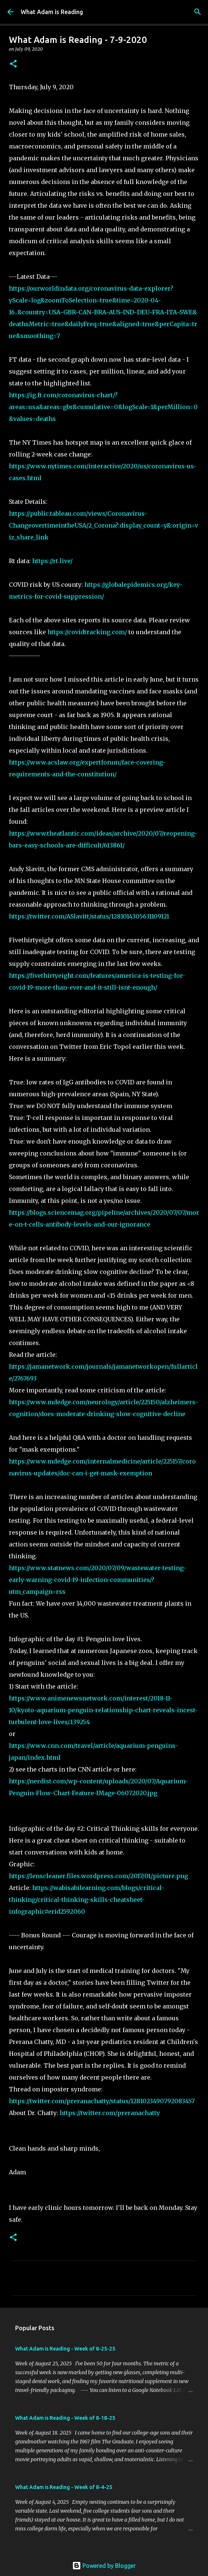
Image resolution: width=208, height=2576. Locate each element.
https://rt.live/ (52, 561)
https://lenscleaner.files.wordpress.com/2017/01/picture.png (98, 1876)
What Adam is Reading (52, 12)
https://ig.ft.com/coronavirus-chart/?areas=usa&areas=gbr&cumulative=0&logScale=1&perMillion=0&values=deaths (103, 406)
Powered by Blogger (104, 2565)
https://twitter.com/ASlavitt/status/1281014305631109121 (89, 916)
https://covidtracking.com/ (87, 632)
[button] (13, 64)
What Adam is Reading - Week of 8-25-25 (65, 2349)
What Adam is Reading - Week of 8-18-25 (65, 2418)
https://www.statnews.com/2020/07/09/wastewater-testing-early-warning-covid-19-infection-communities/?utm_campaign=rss (97, 1579)
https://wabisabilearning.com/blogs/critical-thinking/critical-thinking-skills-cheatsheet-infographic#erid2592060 (86, 1899)
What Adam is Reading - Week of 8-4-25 (63, 2487)
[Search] (197, 12)
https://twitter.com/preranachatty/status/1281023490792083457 (102, 2101)
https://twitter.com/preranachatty (110, 2113)
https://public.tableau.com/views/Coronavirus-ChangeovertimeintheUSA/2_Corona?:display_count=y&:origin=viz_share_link (103, 525)
